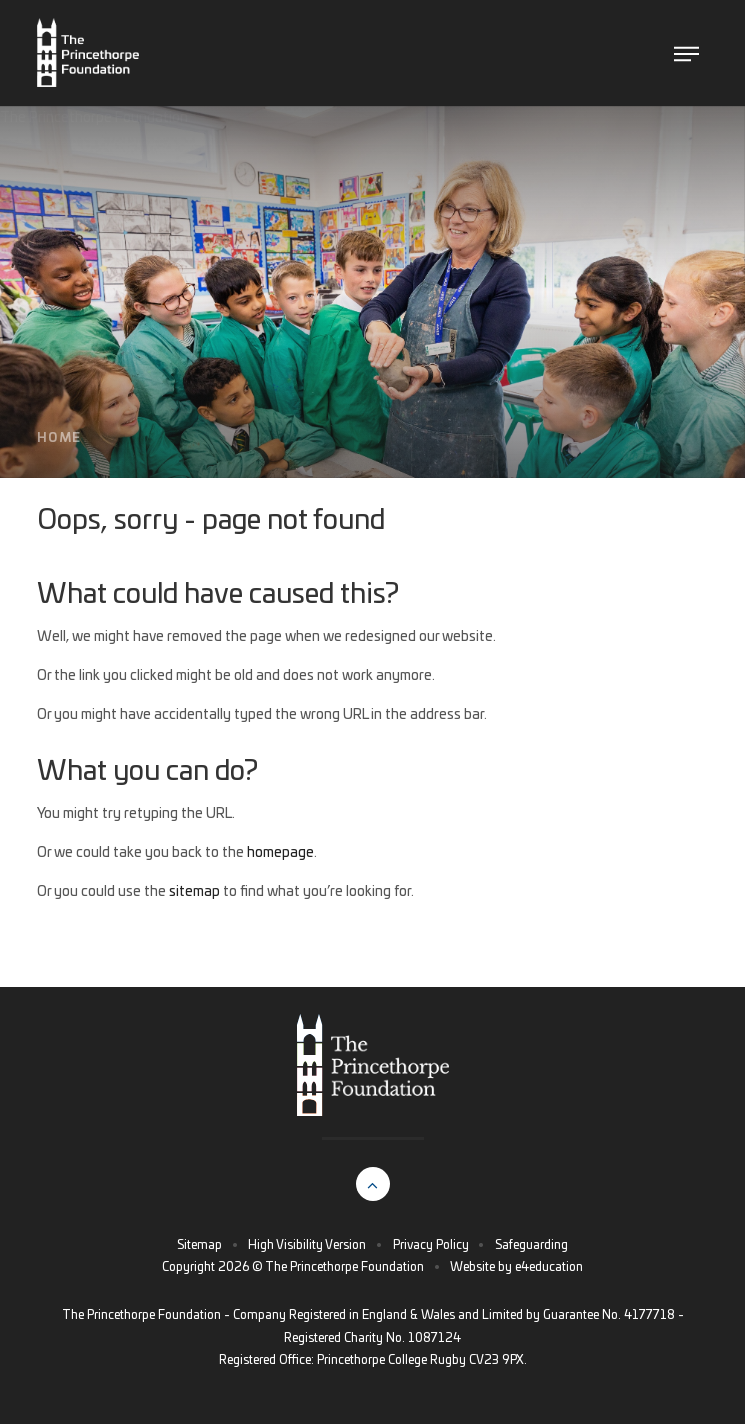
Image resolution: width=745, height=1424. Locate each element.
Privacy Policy (431, 1245)
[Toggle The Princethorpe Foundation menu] (686, 53)
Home (59, 438)
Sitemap (199, 1245)
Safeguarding (531, 1245)
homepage (280, 853)
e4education (549, 1267)
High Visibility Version (307, 1245)
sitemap (194, 892)
